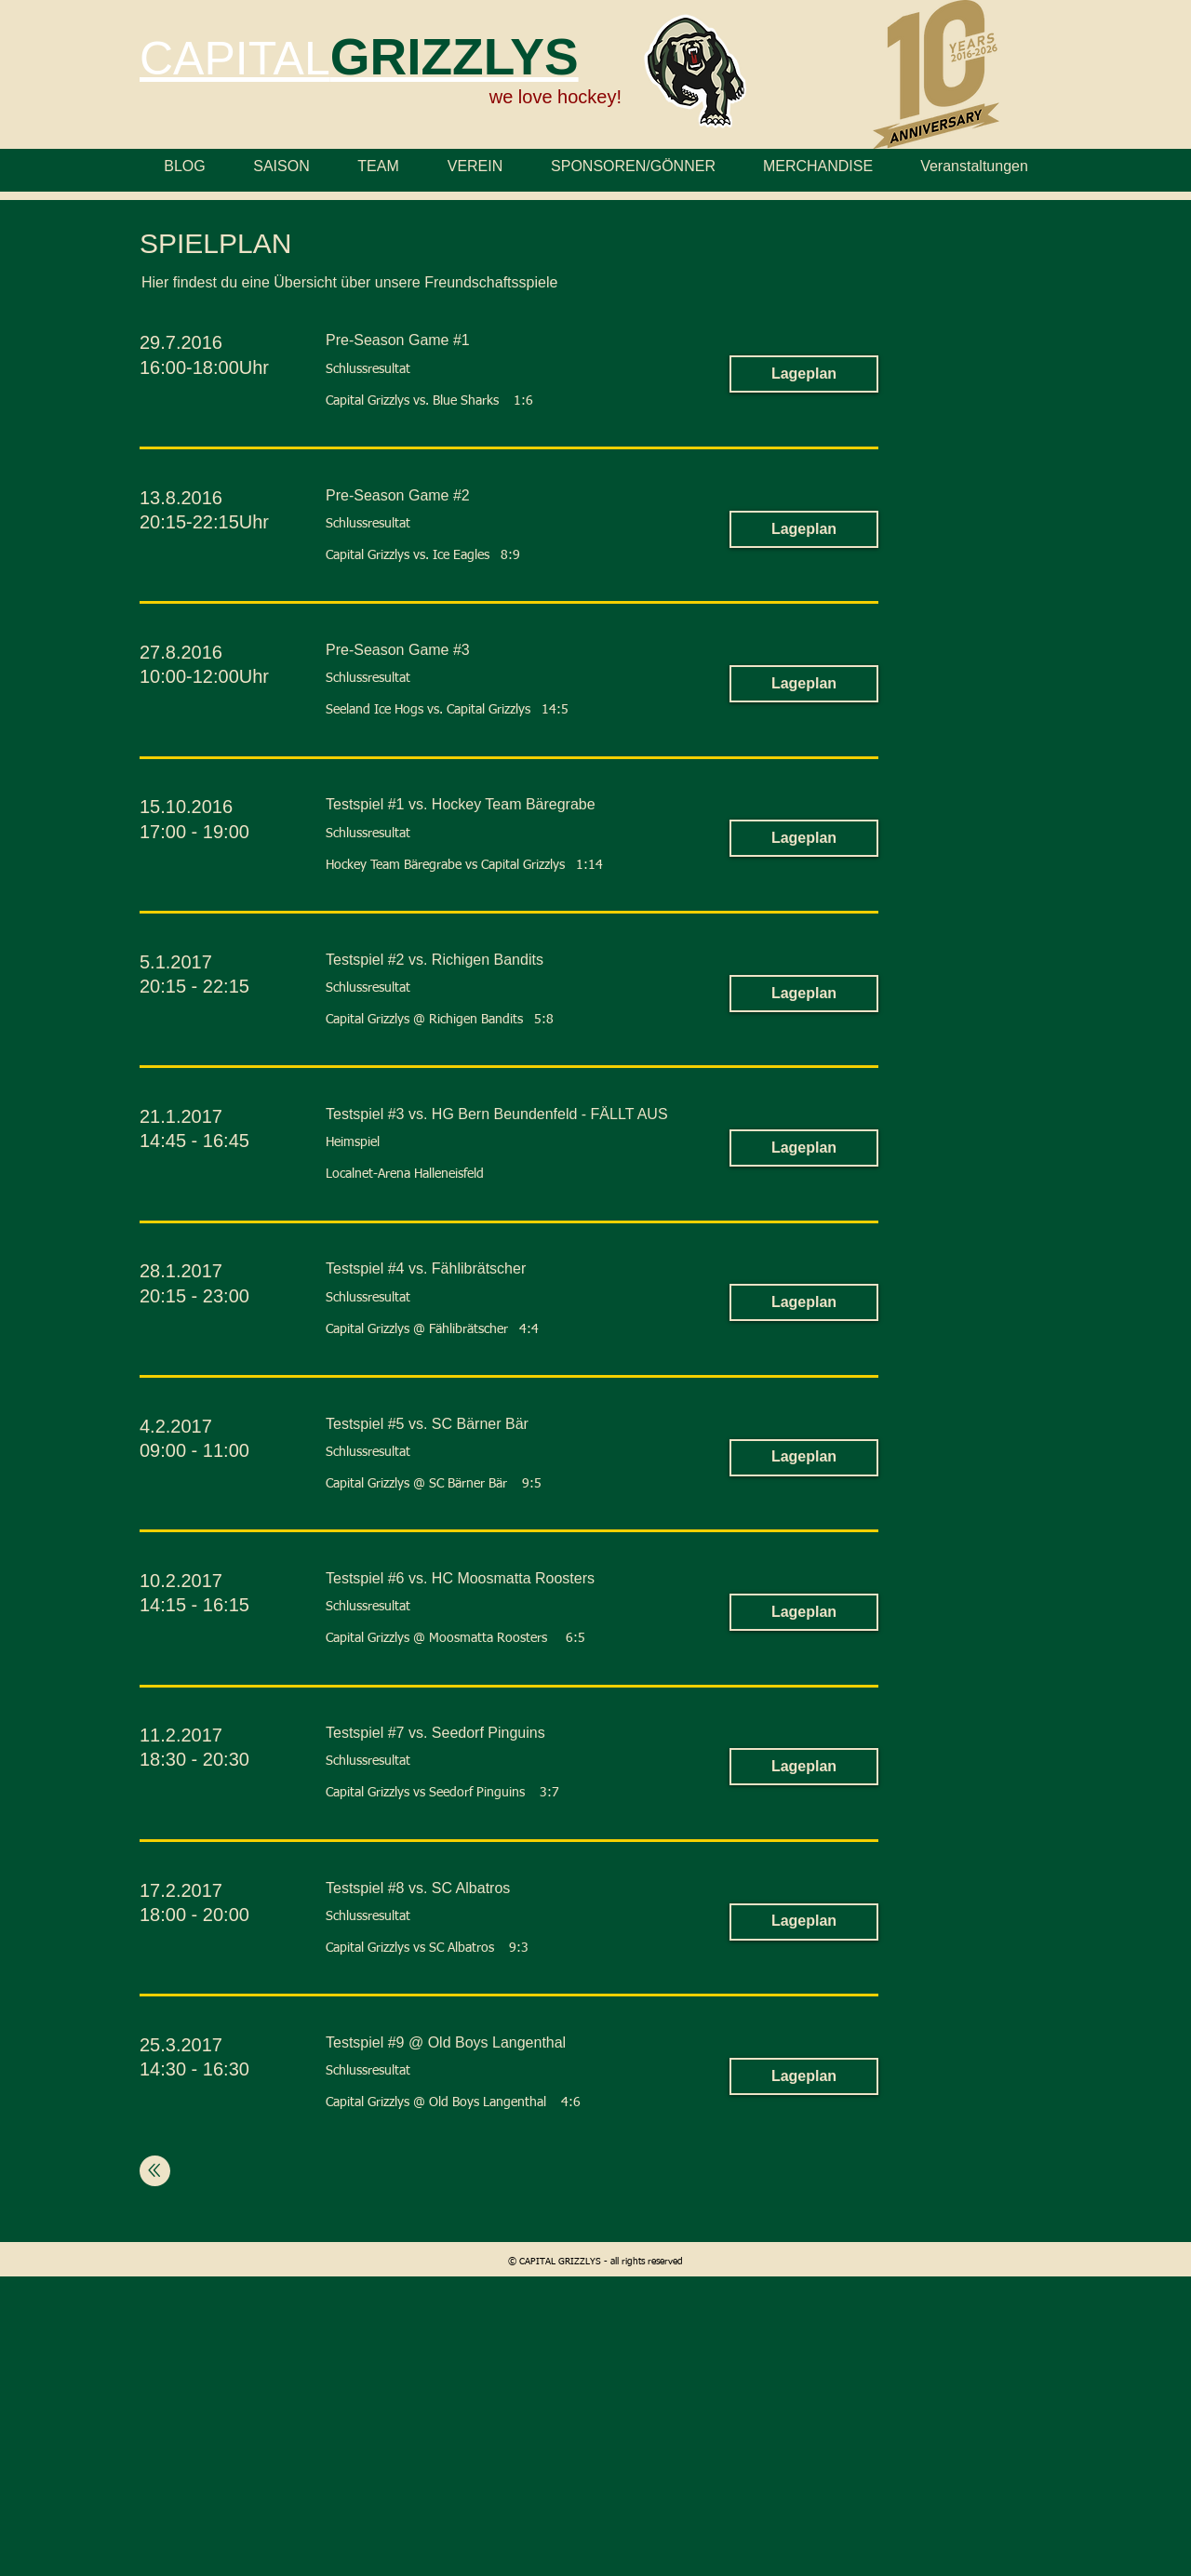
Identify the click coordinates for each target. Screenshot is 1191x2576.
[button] (803, 374)
